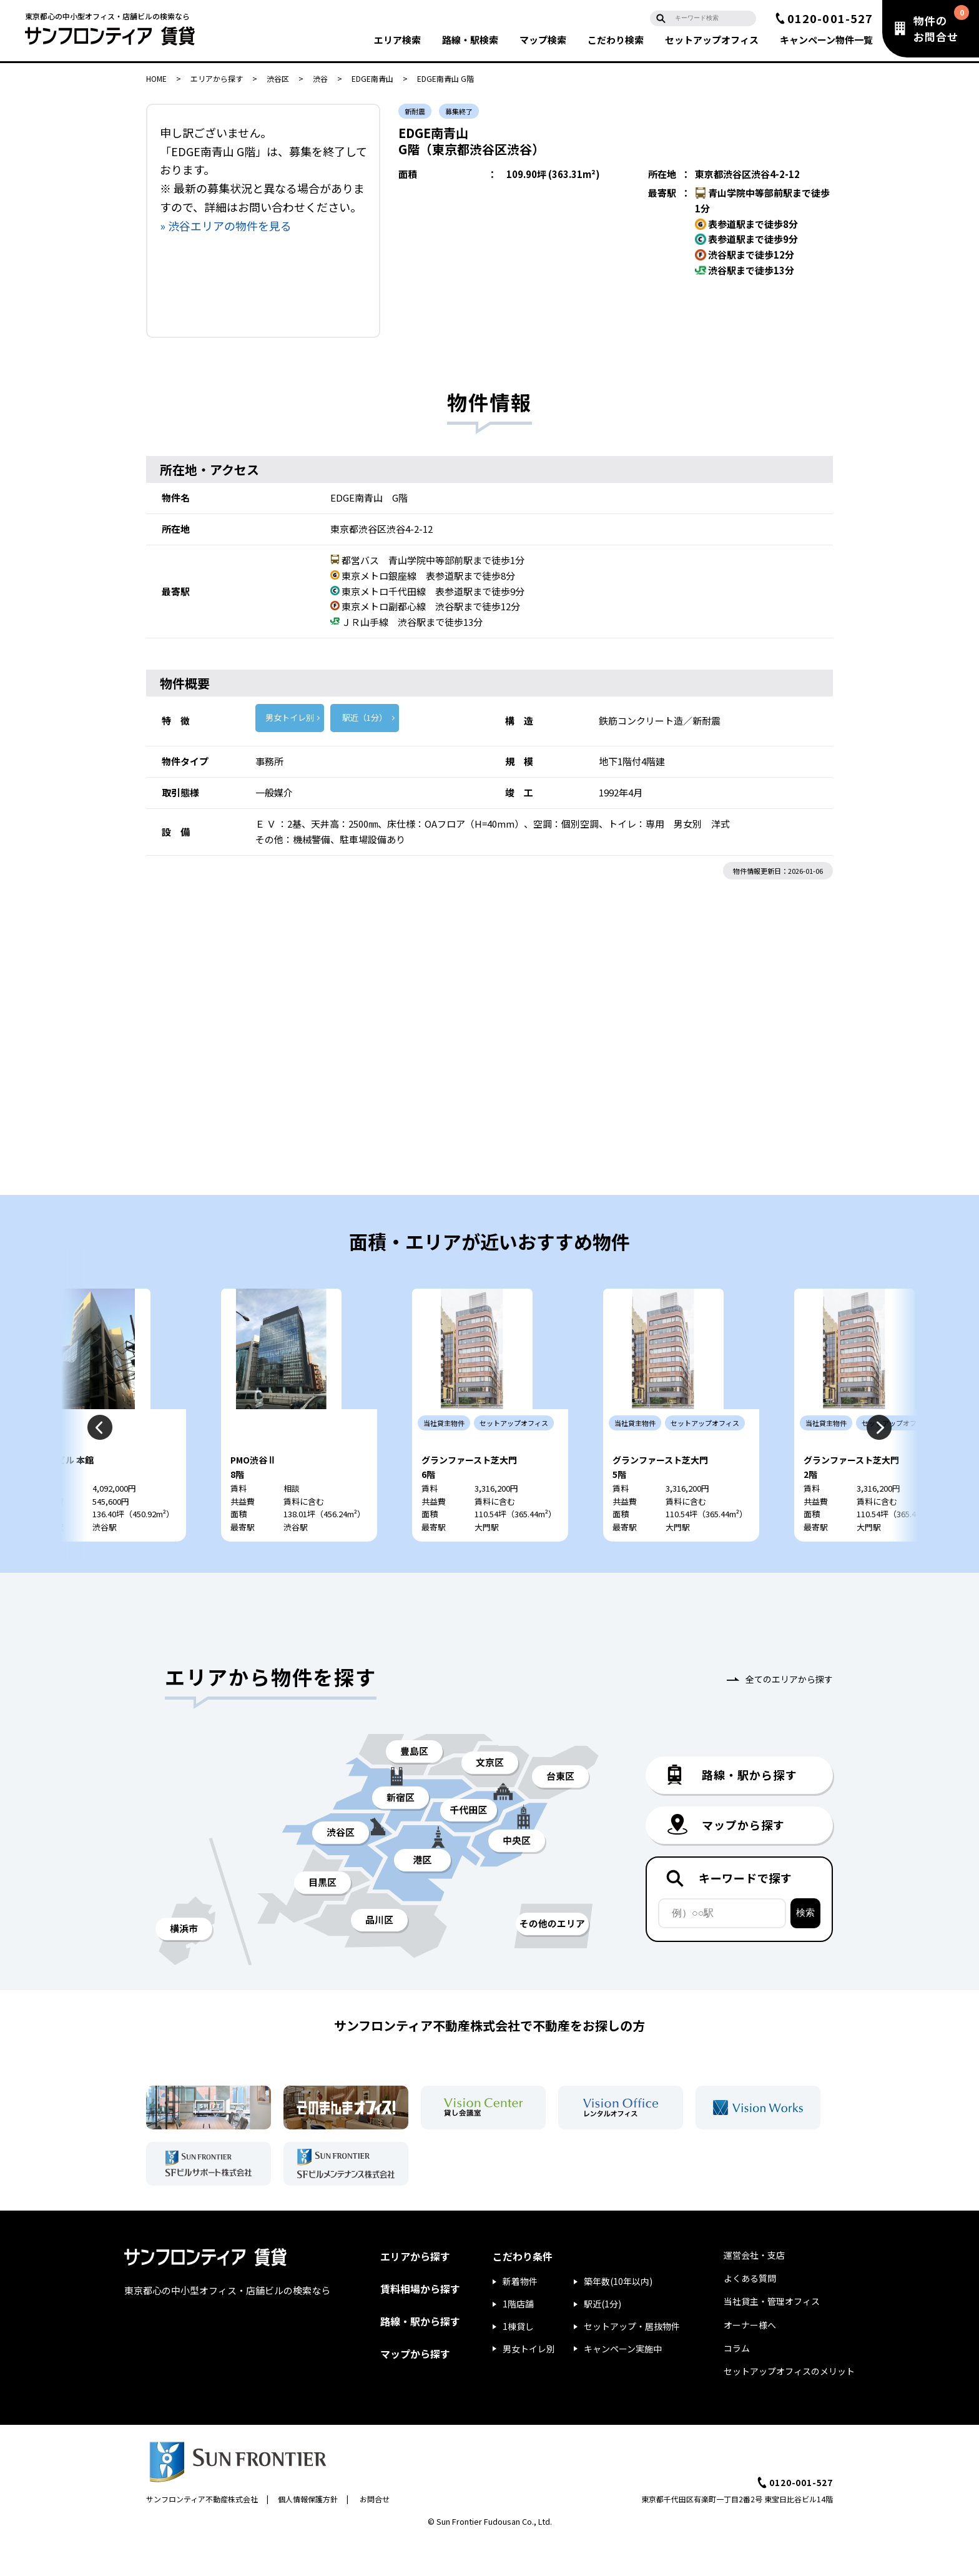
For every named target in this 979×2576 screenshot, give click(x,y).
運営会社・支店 (754, 2290)
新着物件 (520, 2317)
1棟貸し (518, 2362)
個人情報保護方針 (308, 2534)
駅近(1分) (602, 2339)
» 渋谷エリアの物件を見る (226, 225)
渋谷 (320, 78)
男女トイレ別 (289, 717)
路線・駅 (470, 39)
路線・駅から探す (420, 2356)
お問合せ (375, 2534)
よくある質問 (750, 2313)
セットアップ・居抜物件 (632, 2362)
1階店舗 (518, 2339)
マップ (542, 39)
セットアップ (712, 39)
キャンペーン (826, 39)
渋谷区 (278, 78)
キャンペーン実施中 (623, 2384)
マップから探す (415, 2389)
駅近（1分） (364, 717)
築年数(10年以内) (618, 2317)
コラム (737, 2383)
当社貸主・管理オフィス (772, 2337)
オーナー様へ (750, 2360)
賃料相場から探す (420, 2324)
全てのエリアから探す (789, 1714)
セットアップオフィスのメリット (789, 2406)
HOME (156, 78)
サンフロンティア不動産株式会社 (202, 2534)
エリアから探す (216, 78)
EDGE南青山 (372, 78)
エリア (397, 39)
